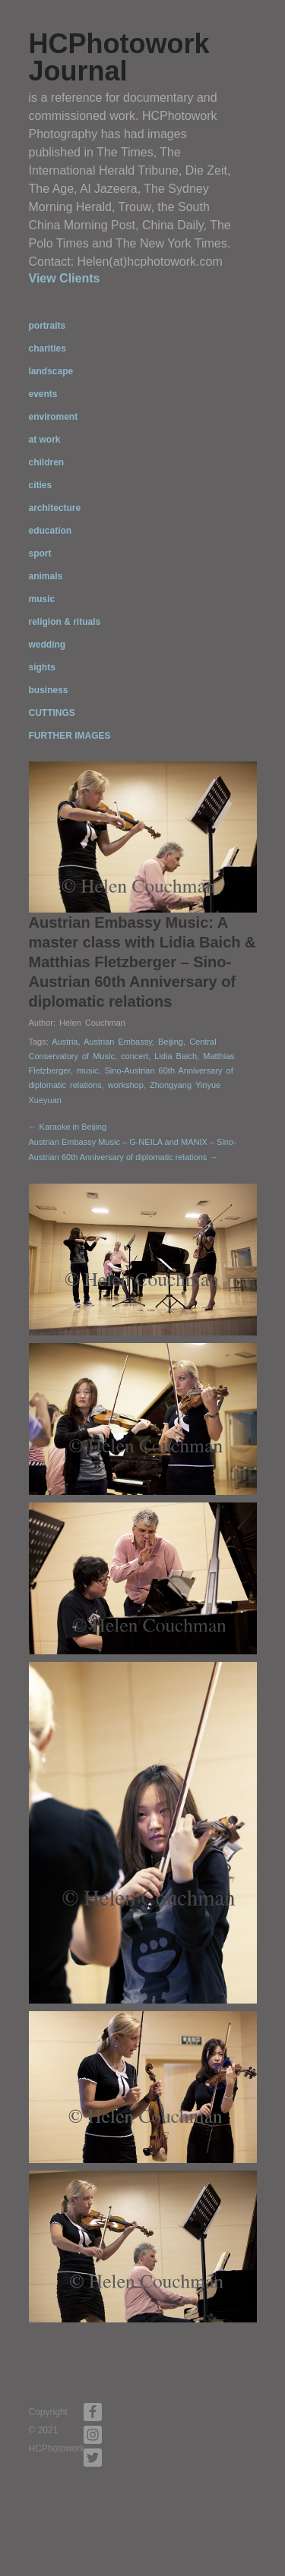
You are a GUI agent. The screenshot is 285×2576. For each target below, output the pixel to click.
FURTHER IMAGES (70, 735)
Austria (65, 1041)
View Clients (64, 278)
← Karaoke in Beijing (68, 1126)
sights (42, 667)
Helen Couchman (92, 1022)
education (50, 530)
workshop (126, 1084)
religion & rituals (65, 621)
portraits (47, 325)
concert (134, 1056)
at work (45, 439)
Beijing (170, 1041)
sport (40, 553)
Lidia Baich (175, 1056)
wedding (47, 644)
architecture (55, 507)
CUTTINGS (52, 712)
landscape (51, 371)
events (43, 394)
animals (46, 576)
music (42, 599)
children (47, 462)
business (48, 690)
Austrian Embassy (118, 1041)
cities (40, 485)
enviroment (53, 416)
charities (47, 348)
